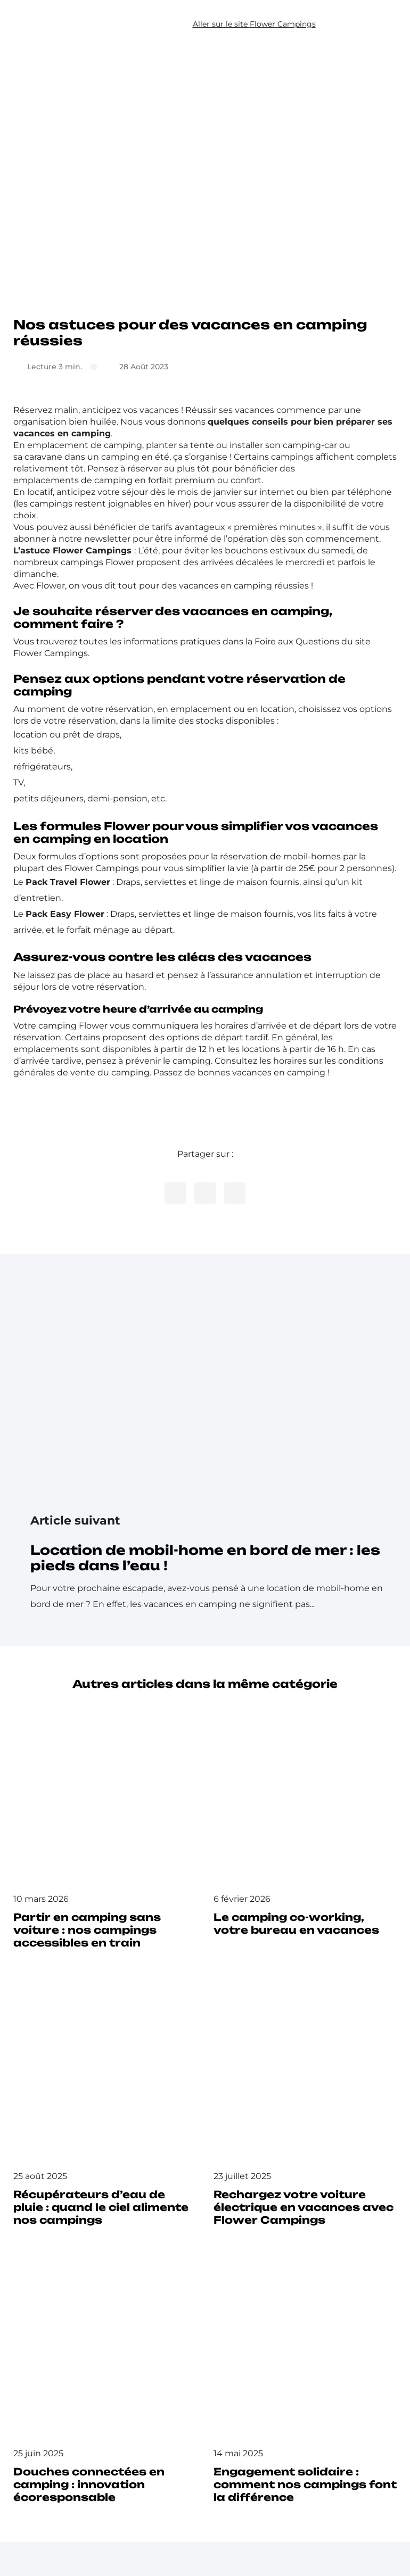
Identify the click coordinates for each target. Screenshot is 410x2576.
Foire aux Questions (297, 641)
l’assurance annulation (254, 975)
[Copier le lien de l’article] (234, 1193)
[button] (376, 24)
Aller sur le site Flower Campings (254, 24)
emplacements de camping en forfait (93, 480)
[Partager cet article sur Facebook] (175, 1193)
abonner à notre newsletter (71, 539)
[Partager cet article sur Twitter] (205, 1193)
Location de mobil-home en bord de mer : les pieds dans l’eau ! (205, 1558)
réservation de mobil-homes (280, 856)
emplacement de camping (84, 445)
